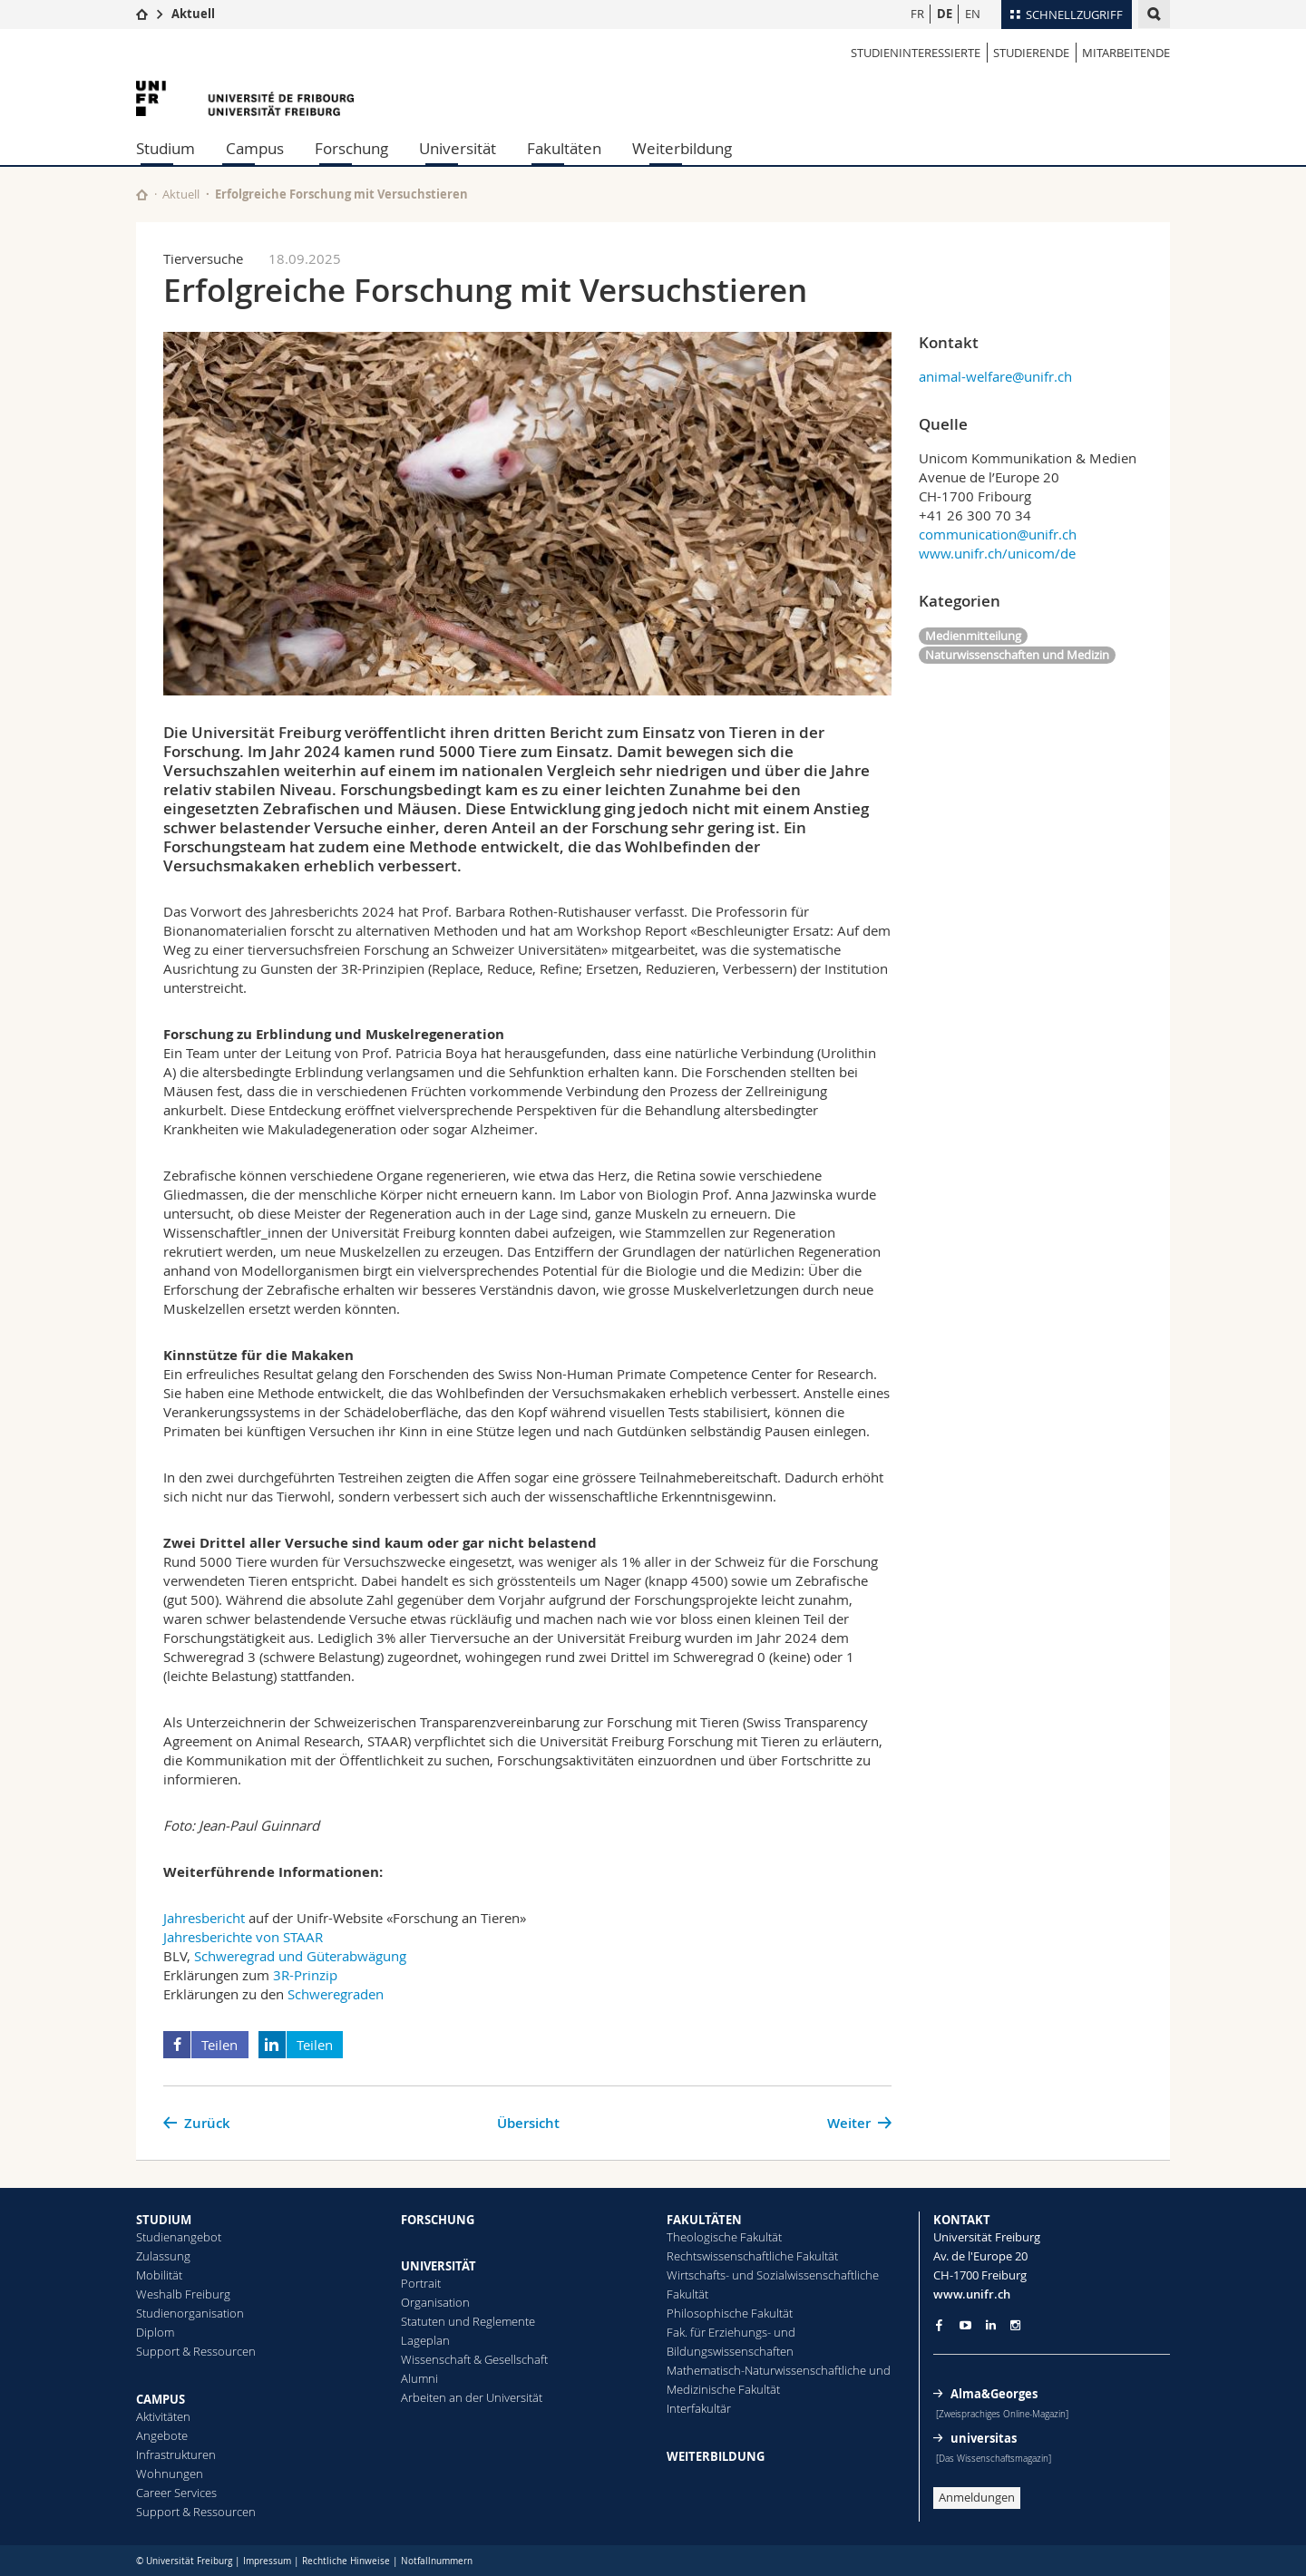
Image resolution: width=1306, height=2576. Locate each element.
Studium (165, 148)
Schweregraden (336, 1994)
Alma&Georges (994, 2394)
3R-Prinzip (305, 1975)
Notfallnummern (437, 2561)
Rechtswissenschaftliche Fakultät (752, 2256)
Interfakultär (699, 2408)
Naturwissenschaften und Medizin (1017, 654)
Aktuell (193, 13)
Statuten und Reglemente (468, 2321)
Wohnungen (169, 2473)
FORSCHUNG (437, 2219)
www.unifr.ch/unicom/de (997, 553)
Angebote (162, 2435)
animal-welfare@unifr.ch (995, 376)
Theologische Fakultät (724, 2237)
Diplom (155, 2332)
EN (972, 13)
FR (917, 13)
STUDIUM (163, 2219)
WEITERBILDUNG (716, 2456)
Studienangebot (178, 2237)
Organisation (435, 2302)
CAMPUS (160, 2399)
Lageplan (425, 2340)
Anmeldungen (977, 2497)
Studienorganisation (190, 2313)
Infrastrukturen (176, 2454)
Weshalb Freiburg (183, 2294)
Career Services (176, 2492)
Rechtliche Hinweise (346, 2561)
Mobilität (159, 2275)
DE (944, 13)
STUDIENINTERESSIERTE (915, 52)
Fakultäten (564, 148)
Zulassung (163, 2256)
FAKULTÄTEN (704, 2219)
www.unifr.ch (971, 2294)
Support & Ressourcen (196, 2351)
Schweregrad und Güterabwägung (300, 1956)
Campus (255, 148)
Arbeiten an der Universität (471, 2397)
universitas (983, 2438)
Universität (457, 148)
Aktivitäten (163, 2416)
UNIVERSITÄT (438, 2266)
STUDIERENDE (1031, 52)
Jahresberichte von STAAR (243, 1937)
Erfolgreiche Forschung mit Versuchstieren (341, 194)
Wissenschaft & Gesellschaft (474, 2359)
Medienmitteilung (973, 635)
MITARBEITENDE (1126, 52)
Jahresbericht (204, 1918)
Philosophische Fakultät (730, 2313)
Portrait (421, 2283)
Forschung (351, 148)
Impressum (267, 2561)
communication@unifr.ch (998, 534)
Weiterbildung (682, 148)
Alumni (419, 2378)
